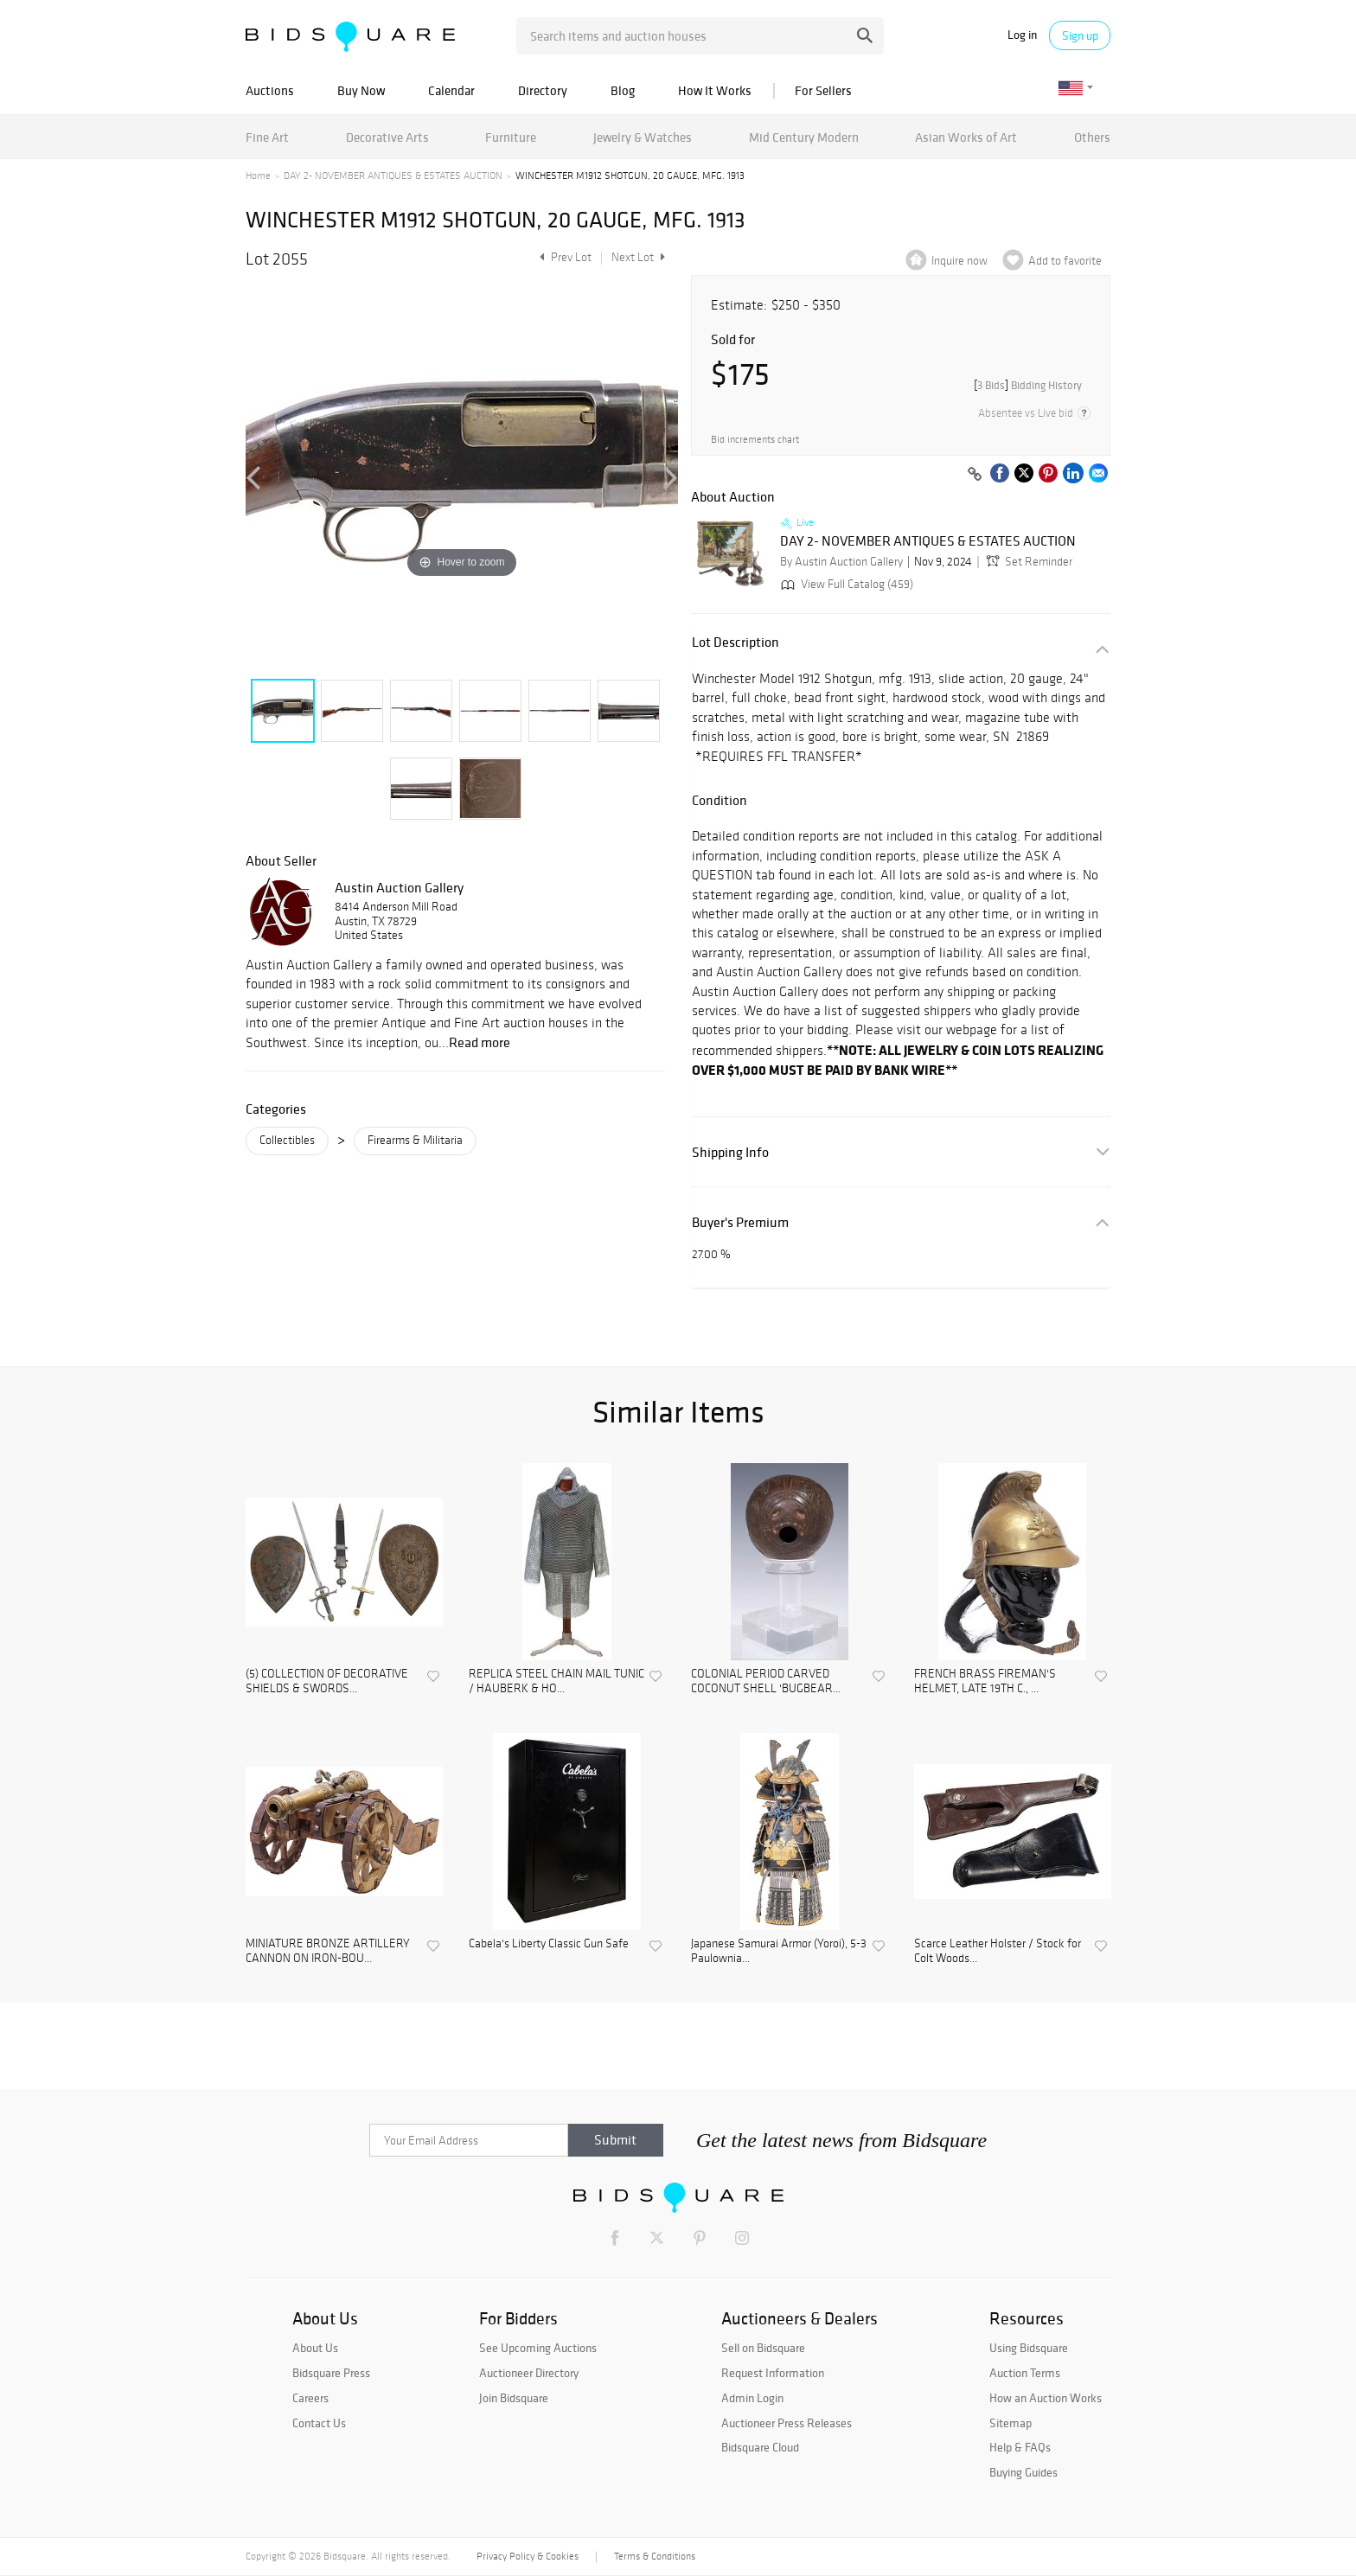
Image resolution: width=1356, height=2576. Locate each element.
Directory (542, 90)
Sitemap (1010, 2423)
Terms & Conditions (654, 2556)
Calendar (451, 90)
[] (1028, 385)
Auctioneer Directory (529, 2373)
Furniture (510, 137)
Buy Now (361, 90)
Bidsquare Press (331, 2373)
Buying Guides (1023, 2472)
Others (1092, 137)
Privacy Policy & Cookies (528, 2556)
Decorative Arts (387, 137)
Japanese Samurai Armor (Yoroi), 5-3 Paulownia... (779, 1951)
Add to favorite (1065, 260)
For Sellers (823, 90)
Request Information (772, 2373)
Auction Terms (1024, 2373)
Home (258, 175)
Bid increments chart (755, 439)
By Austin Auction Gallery (841, 561)
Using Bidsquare (1028, 2347)
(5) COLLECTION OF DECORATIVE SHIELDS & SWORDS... (327, 1681)
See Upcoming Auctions (538, 2347)
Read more (479, 1042)
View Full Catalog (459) (845, 584)
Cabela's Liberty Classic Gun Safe (549, 1944)
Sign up (1080, 35)
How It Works (715, 90)
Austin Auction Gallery (399, 887)
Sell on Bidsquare (763, 2347)
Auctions (270, 90)
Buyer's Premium (740, 1222)
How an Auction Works (1045, 2398)
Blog (623, 90)
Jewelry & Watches (642, 137)
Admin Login (752, 2398)
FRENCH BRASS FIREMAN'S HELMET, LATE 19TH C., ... (985, 1681)
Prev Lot (563, 257)
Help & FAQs (1020, 2447)
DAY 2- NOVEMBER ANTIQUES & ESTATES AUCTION (393, 175)
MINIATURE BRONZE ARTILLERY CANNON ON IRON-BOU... (328, 1951)
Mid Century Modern (804, 137)
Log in (1022, 35)
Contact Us (319, 2423)
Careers (310, 2398)
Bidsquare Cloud (760, 2447)
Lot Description (735, 642)
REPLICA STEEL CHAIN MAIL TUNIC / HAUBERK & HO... (556, 1681)
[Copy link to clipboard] (974, 474)
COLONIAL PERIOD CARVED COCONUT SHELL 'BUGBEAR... (766, 1681)
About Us (315, 2347)
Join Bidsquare (513, 2398)
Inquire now (959, 260)
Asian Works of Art (966, 137)
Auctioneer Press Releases (786, 2423)
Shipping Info (730, 1152)
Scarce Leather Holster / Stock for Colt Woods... (997, 1951)
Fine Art (267, 137)
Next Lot (638, 257)
